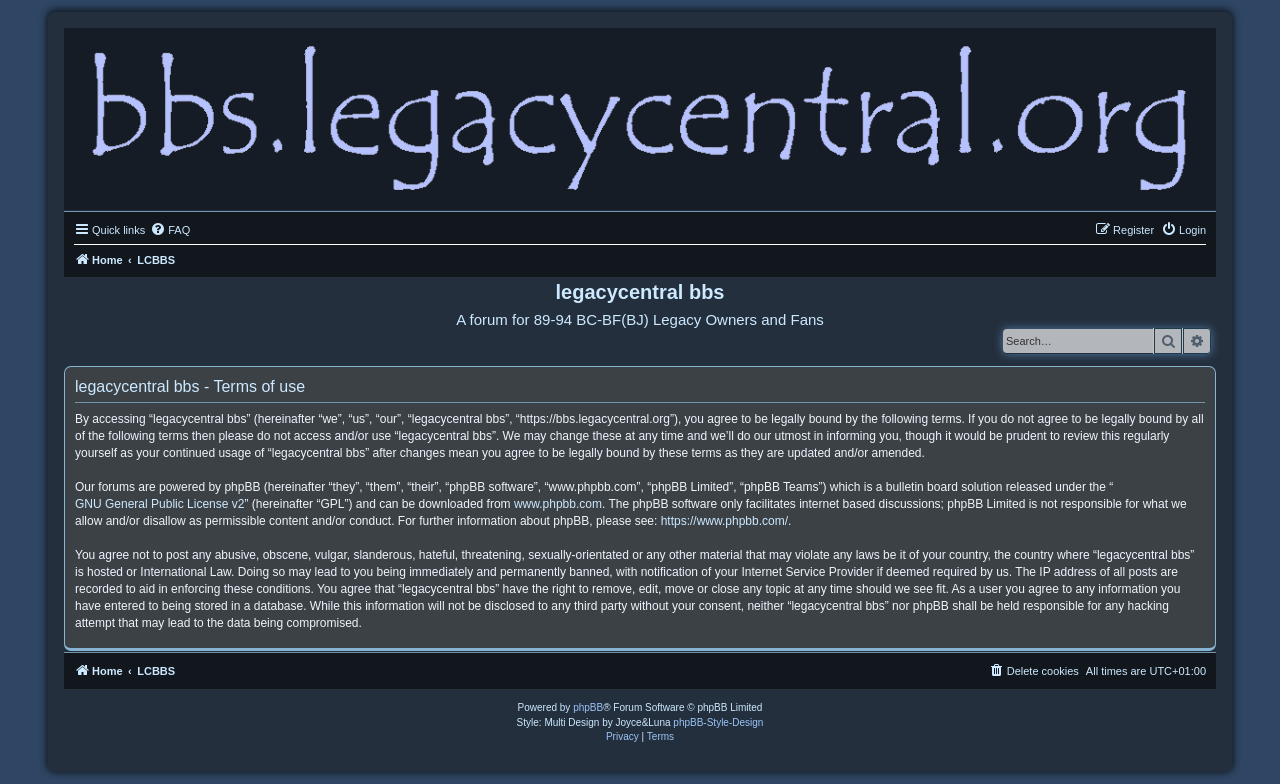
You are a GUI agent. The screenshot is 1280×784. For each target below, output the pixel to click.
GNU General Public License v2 (159, 504)
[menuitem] (170, 230)
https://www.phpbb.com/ (724, 521)
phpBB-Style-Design (718, 722)
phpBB (588, 707)
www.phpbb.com (558, 504)
